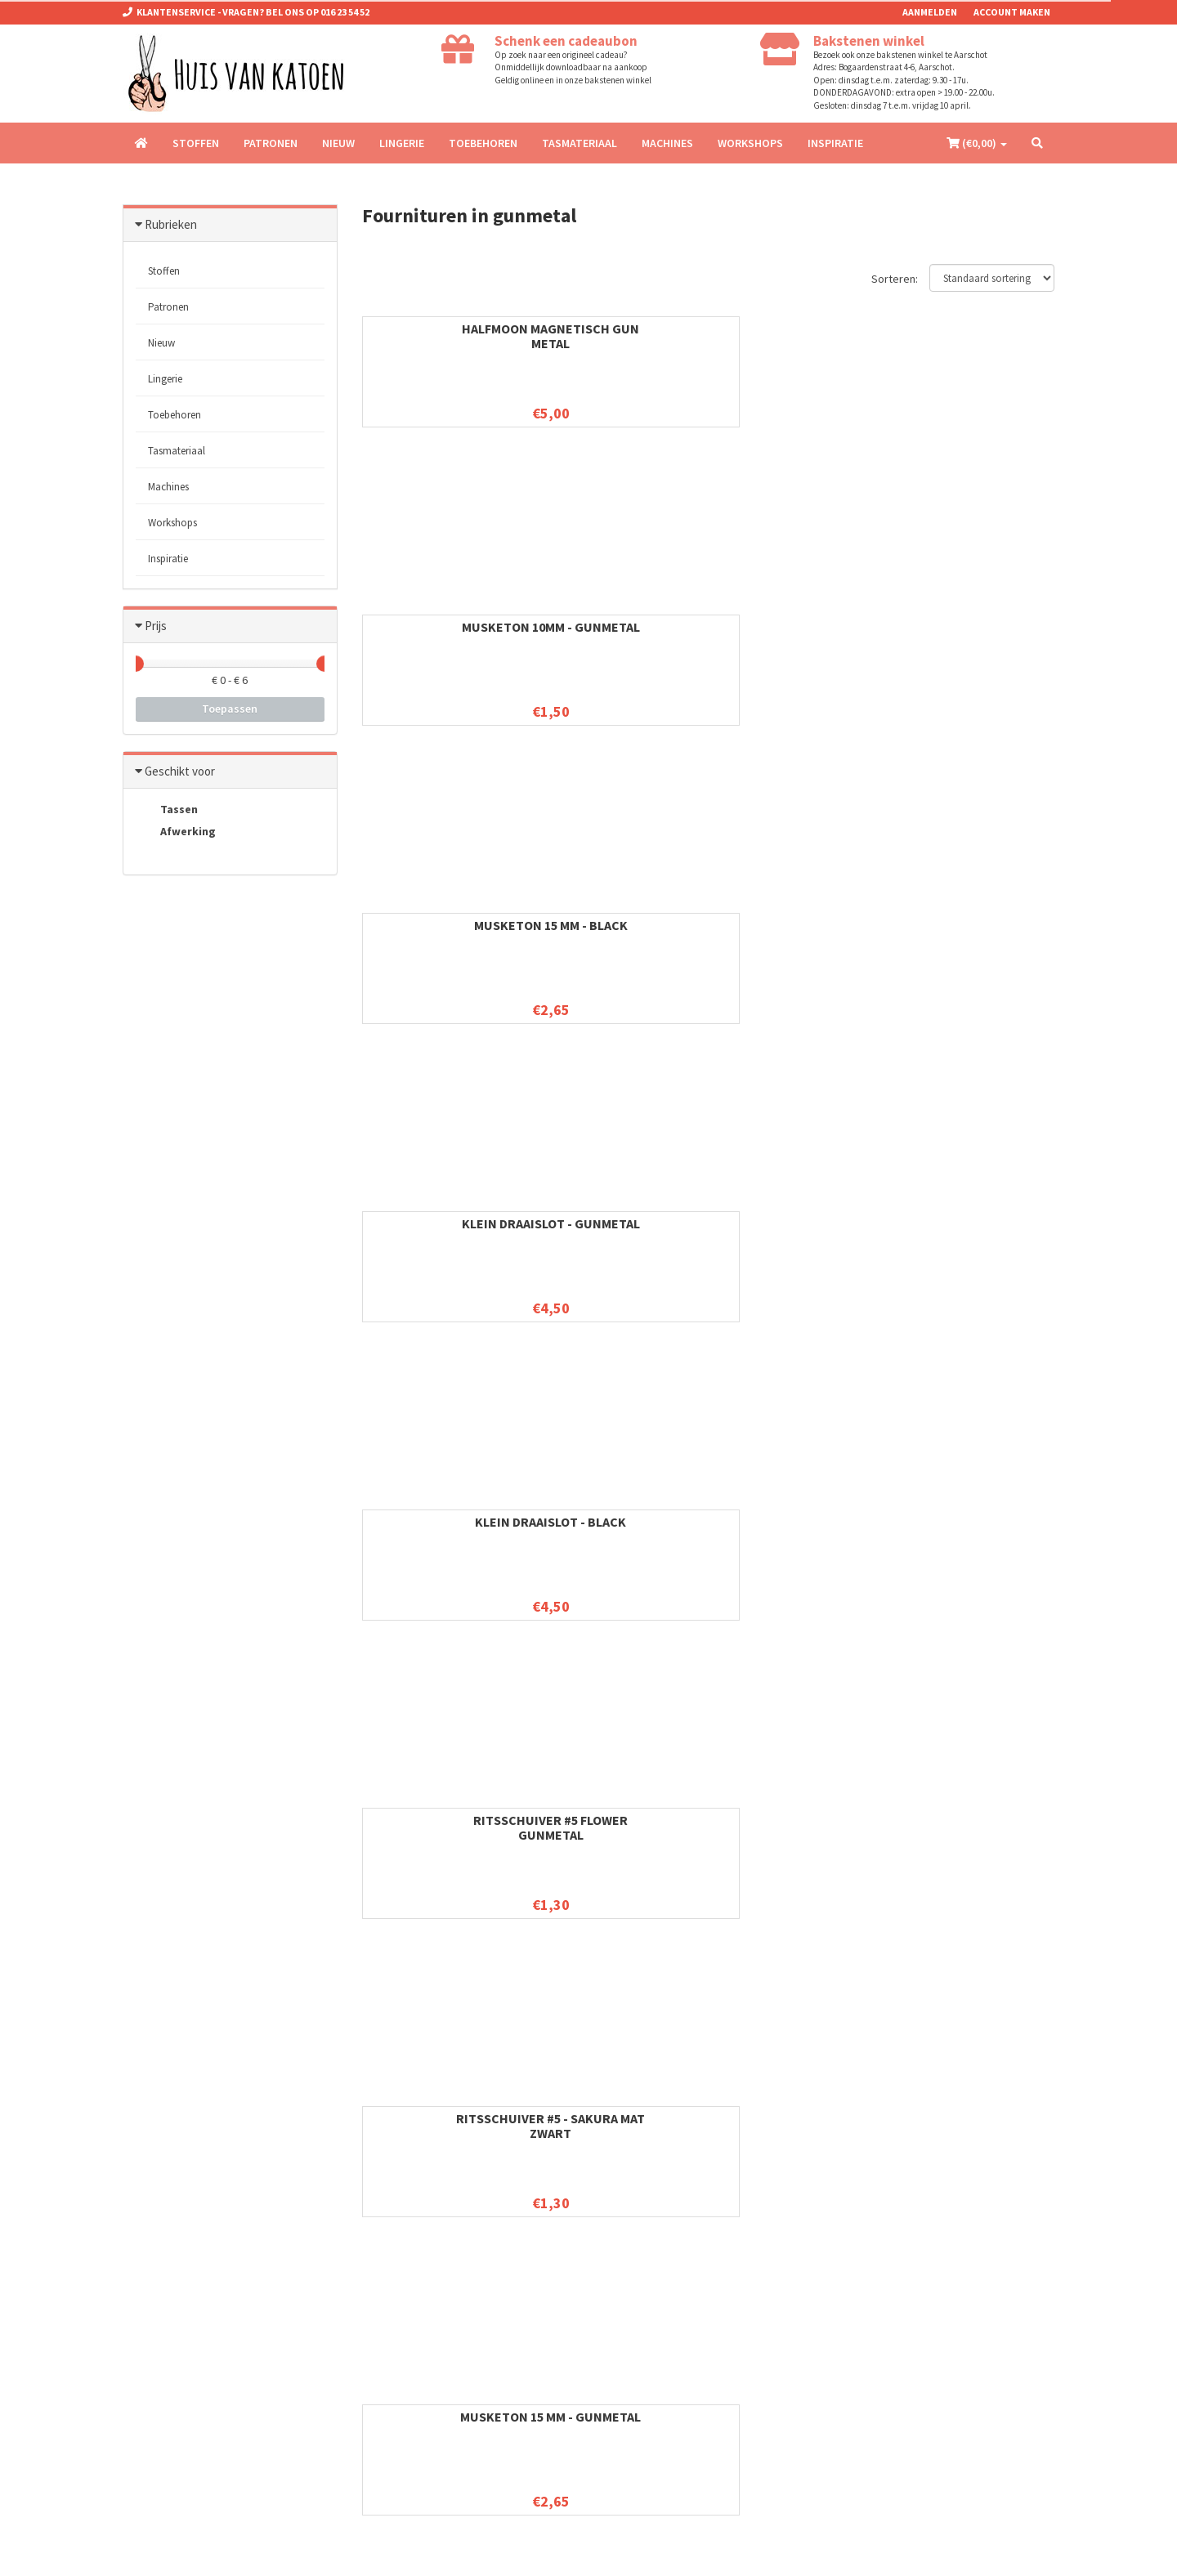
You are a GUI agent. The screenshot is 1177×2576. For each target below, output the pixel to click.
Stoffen (195, 143)
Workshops (750, 143)
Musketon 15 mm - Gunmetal (976, 634)
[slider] (136, 663)
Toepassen (229, 708)
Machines (667, 143)
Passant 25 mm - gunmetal (977, 932)
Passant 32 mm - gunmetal (439, 1529)
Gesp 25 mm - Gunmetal (797, 925)
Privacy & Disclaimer (407, 2355)
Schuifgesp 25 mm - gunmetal (618, 932)
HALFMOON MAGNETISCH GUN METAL (439, 335)
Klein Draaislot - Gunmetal (977, 335)
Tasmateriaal (579, 143)
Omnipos (271, 2550)
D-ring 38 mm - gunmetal (798, 1529)
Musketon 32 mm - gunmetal (618, 1529)
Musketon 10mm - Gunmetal (618, 335)
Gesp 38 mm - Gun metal (438, 1820)
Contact (380, 2334)
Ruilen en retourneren (409, 2312)
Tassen (167, 810)
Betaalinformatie (399, 2376)
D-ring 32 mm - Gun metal (619, 1230)
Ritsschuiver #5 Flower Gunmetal (618, 634)
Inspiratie (835, 143)
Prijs (156, 625)
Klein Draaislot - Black (439, 627)
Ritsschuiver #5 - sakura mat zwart (797, 634)
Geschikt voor (180, 771)
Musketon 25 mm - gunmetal (439, 1230)
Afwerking (176, 833)
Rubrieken (171, 224)
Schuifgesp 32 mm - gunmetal (797, 1230)
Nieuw (338, 143)
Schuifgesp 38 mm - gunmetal (976, 1529)
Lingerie (401, 143)
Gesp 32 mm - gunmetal (977, 1223)
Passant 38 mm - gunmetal (618, 1827)
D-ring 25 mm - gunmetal (439, 932)
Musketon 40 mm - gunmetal (797, 1827)
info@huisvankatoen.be (212, 2317)
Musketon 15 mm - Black (797, 335)
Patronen (271, 143)
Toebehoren (483, 143)
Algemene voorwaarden (415, 2291)
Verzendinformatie (402, 2397)
